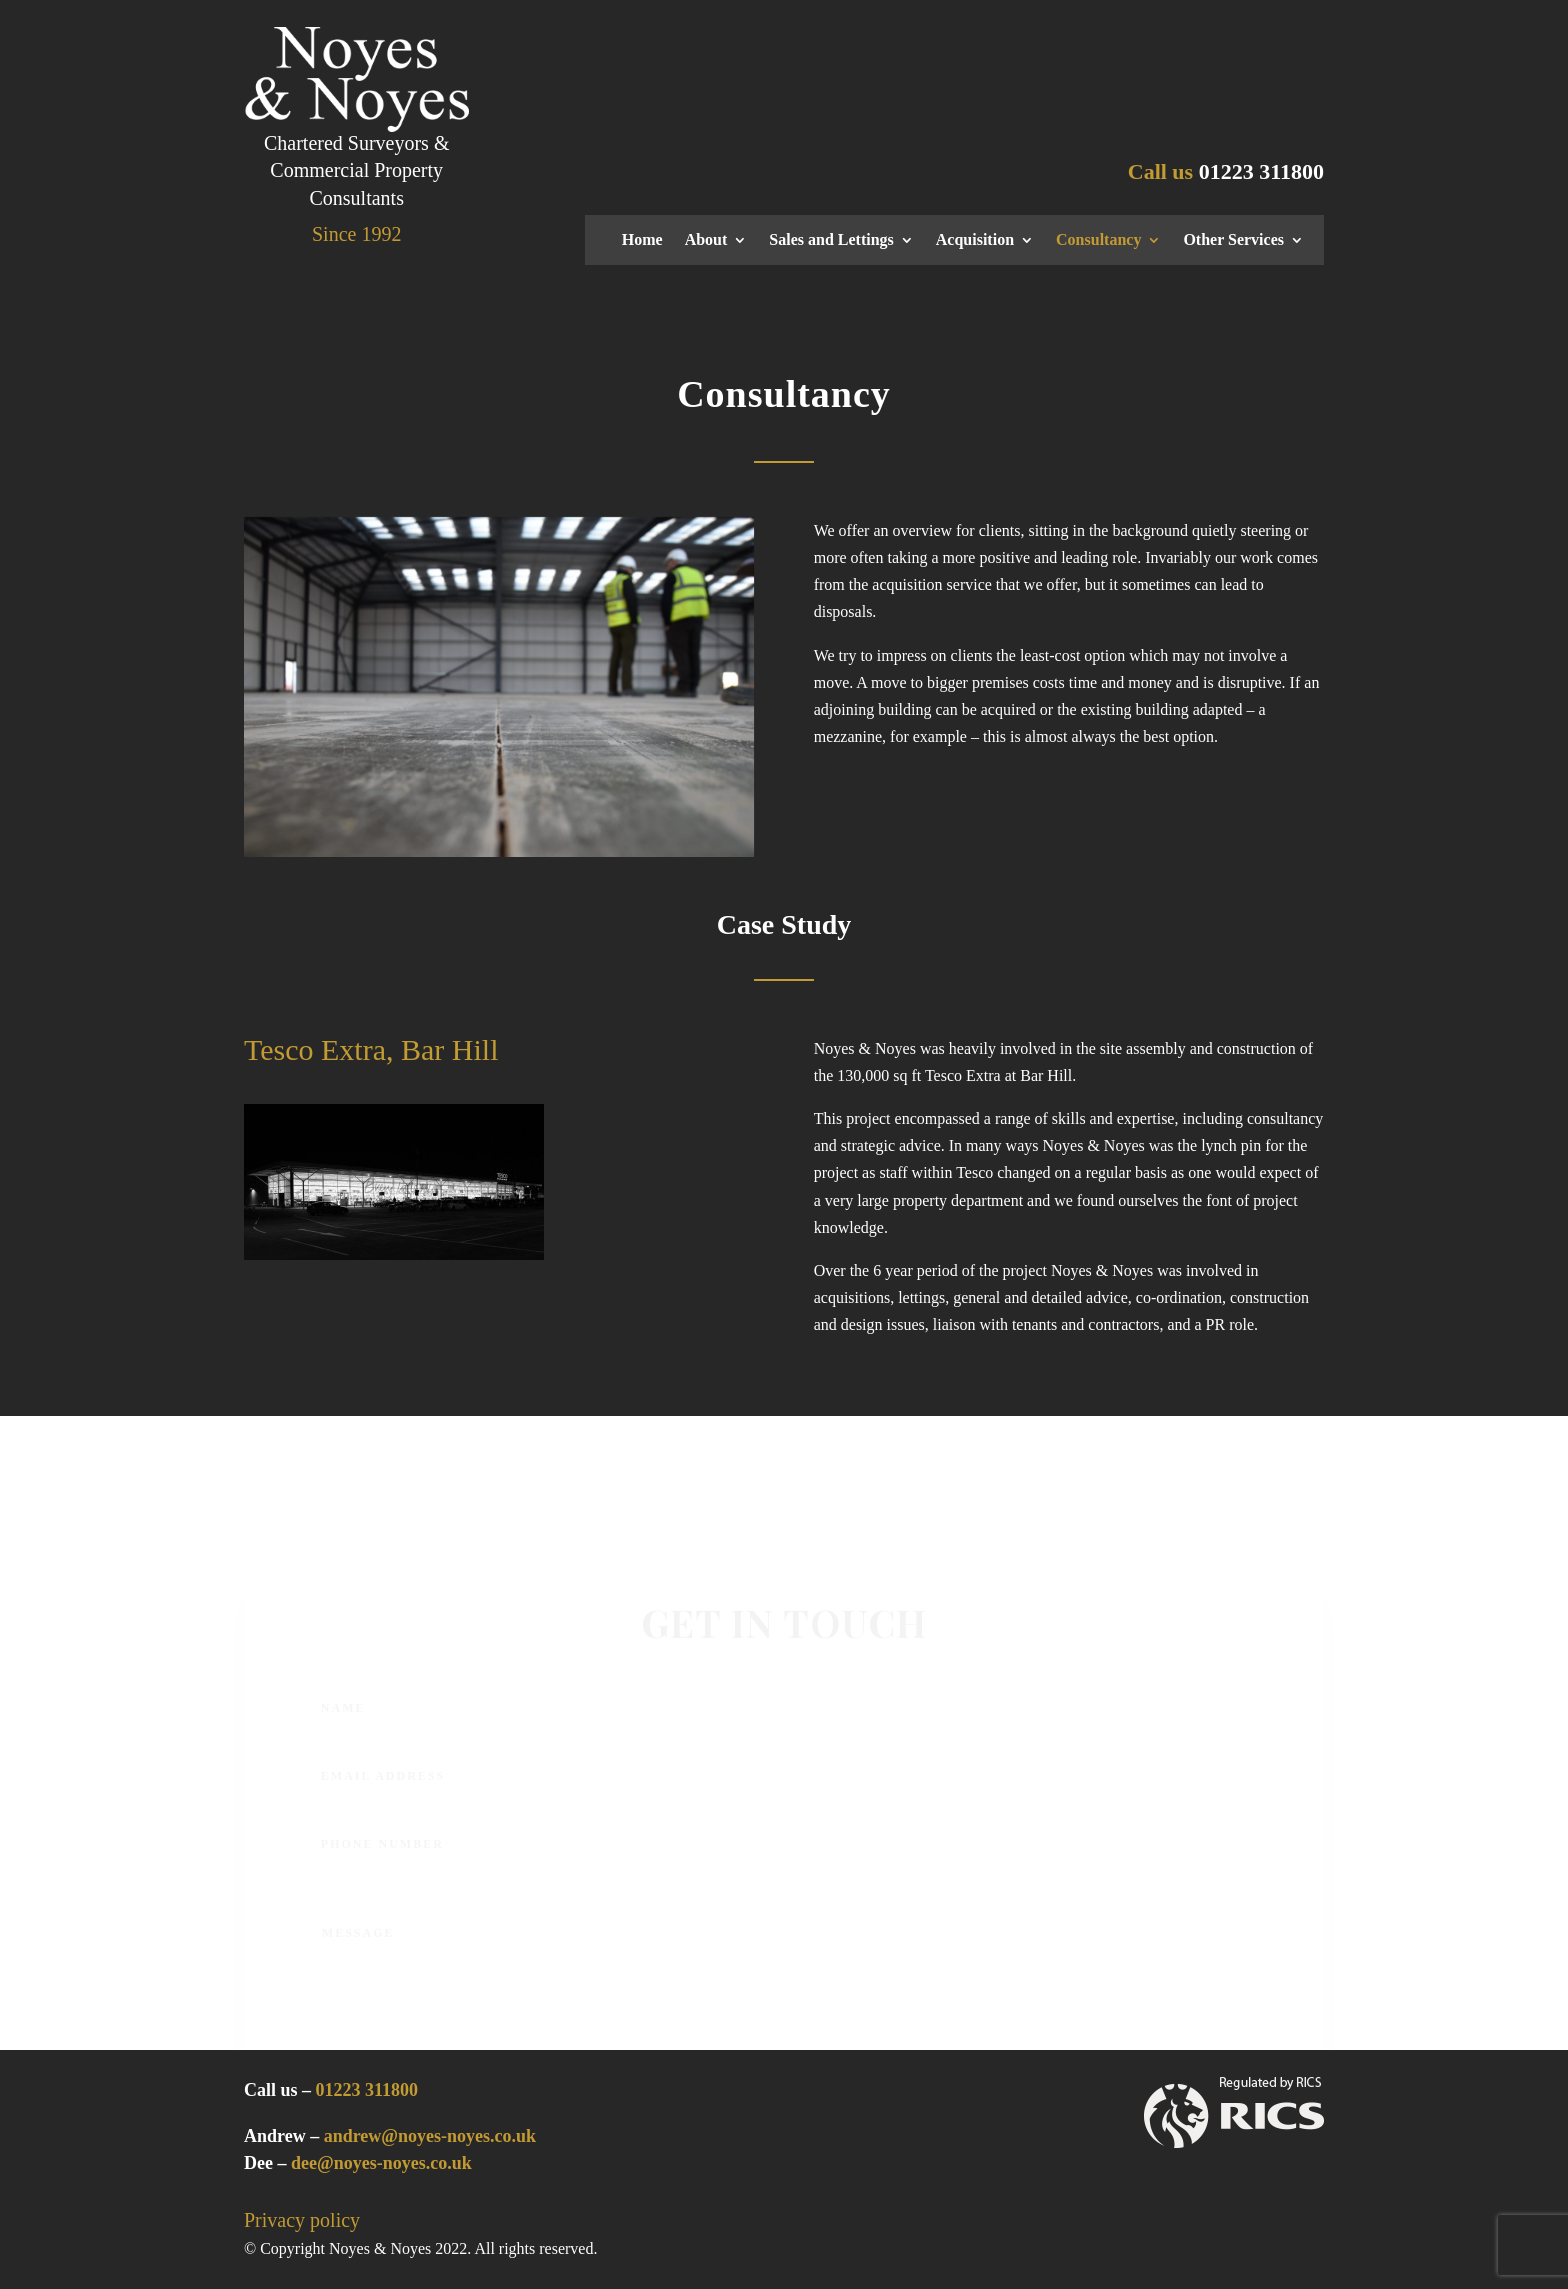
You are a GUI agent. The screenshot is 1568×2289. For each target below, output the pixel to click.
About (706, 240)
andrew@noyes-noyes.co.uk (430, 2136)
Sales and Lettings (831, 240)
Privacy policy (302, 2220)
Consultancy (1098, 240)
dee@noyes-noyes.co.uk (381, 2163)
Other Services (1233, 240)
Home (642, 240)
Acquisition (975, 240)
